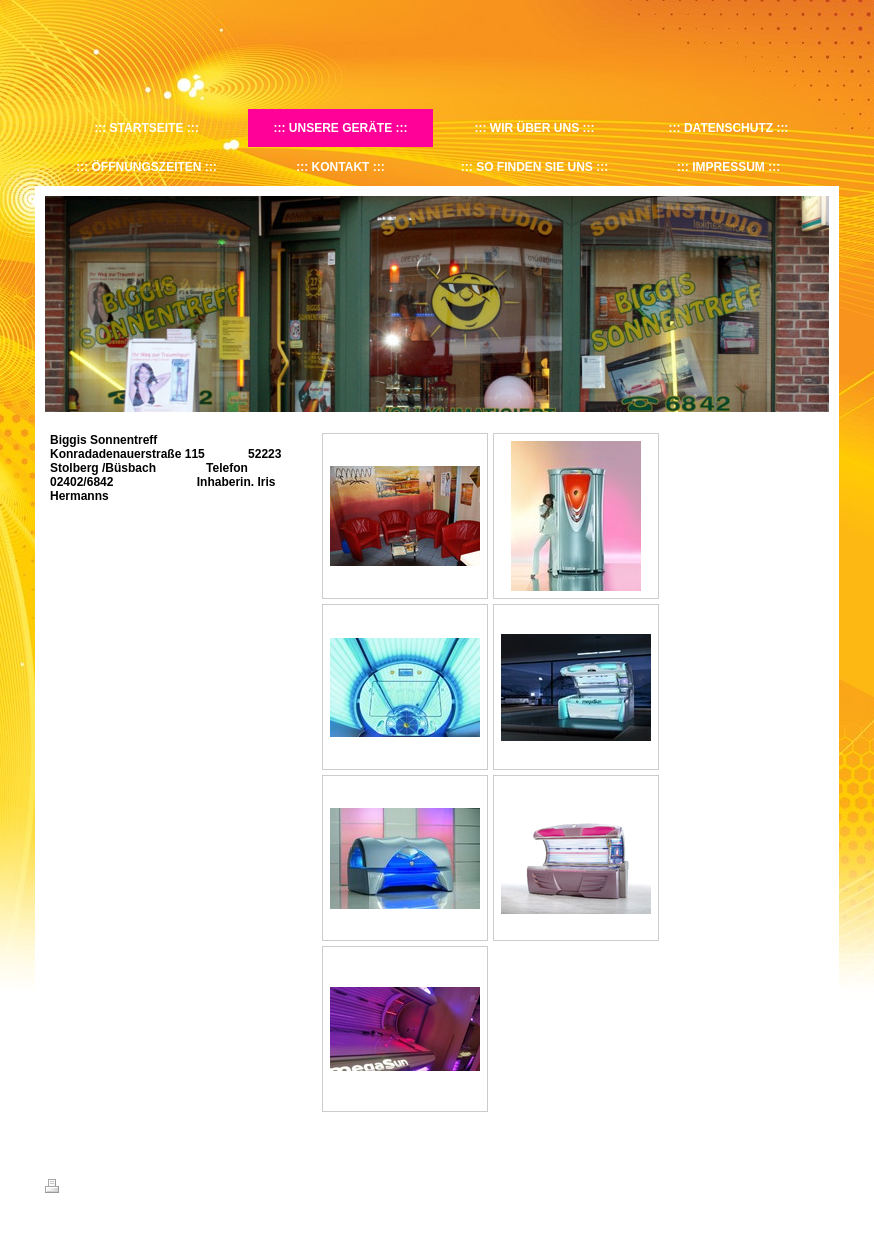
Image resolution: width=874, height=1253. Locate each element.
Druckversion (89, 1189)
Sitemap (159, 1189)
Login (815, 1186)
